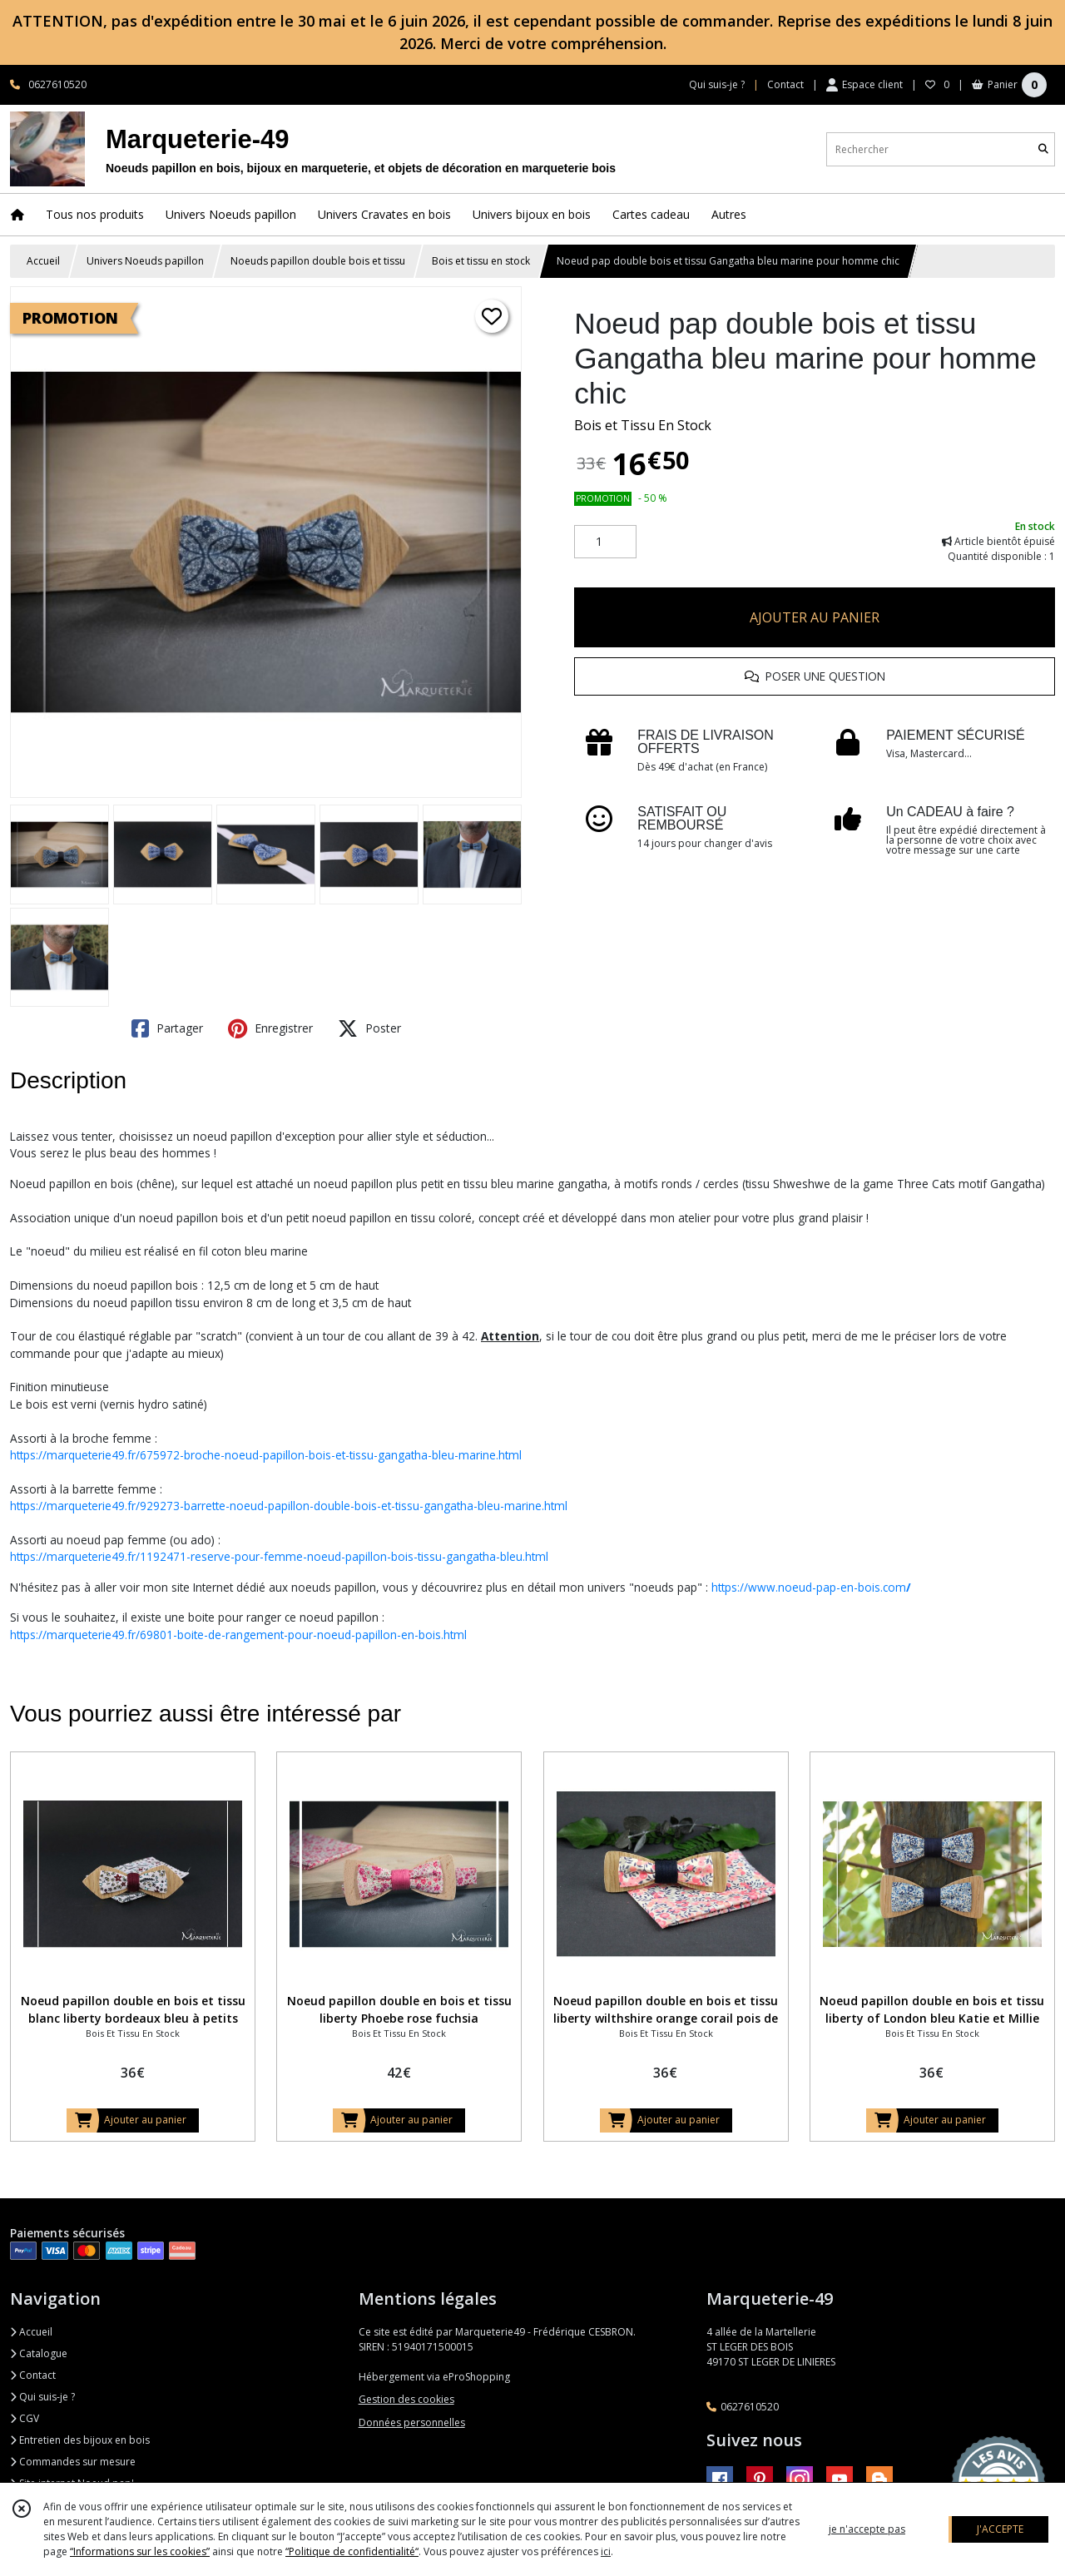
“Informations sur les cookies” (140, 2551)
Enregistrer (270, 1028)
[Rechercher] (1043, 149)
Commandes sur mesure (73, 2462)
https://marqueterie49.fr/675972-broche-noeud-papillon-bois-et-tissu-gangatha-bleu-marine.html (266, 1455)
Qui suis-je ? (42, 2397)
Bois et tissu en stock (481, 261)
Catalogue (38, 2353)
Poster (369, 1028)
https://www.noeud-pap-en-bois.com (811, 1587)
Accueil (43, 261)
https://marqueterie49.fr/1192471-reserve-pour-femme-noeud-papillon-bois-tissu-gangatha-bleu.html (279, 1556)
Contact (785, 84)
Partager (167, 1028)
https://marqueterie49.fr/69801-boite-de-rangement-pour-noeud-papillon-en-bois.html (238, 1634)
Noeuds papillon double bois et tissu (317, 261)
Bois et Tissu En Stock (642, 425)
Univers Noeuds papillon (145, 261)
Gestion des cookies (406, 2399)
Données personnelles (412, 2422)
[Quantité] (605, 541)
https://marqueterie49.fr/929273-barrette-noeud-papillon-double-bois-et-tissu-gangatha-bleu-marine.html (288, 1505)
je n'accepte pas (867, 2529)
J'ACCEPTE (1000, 2529)
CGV (24, 2418)
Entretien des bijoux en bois (80, 2440)
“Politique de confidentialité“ (352, 2551)
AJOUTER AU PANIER (814, 617)
